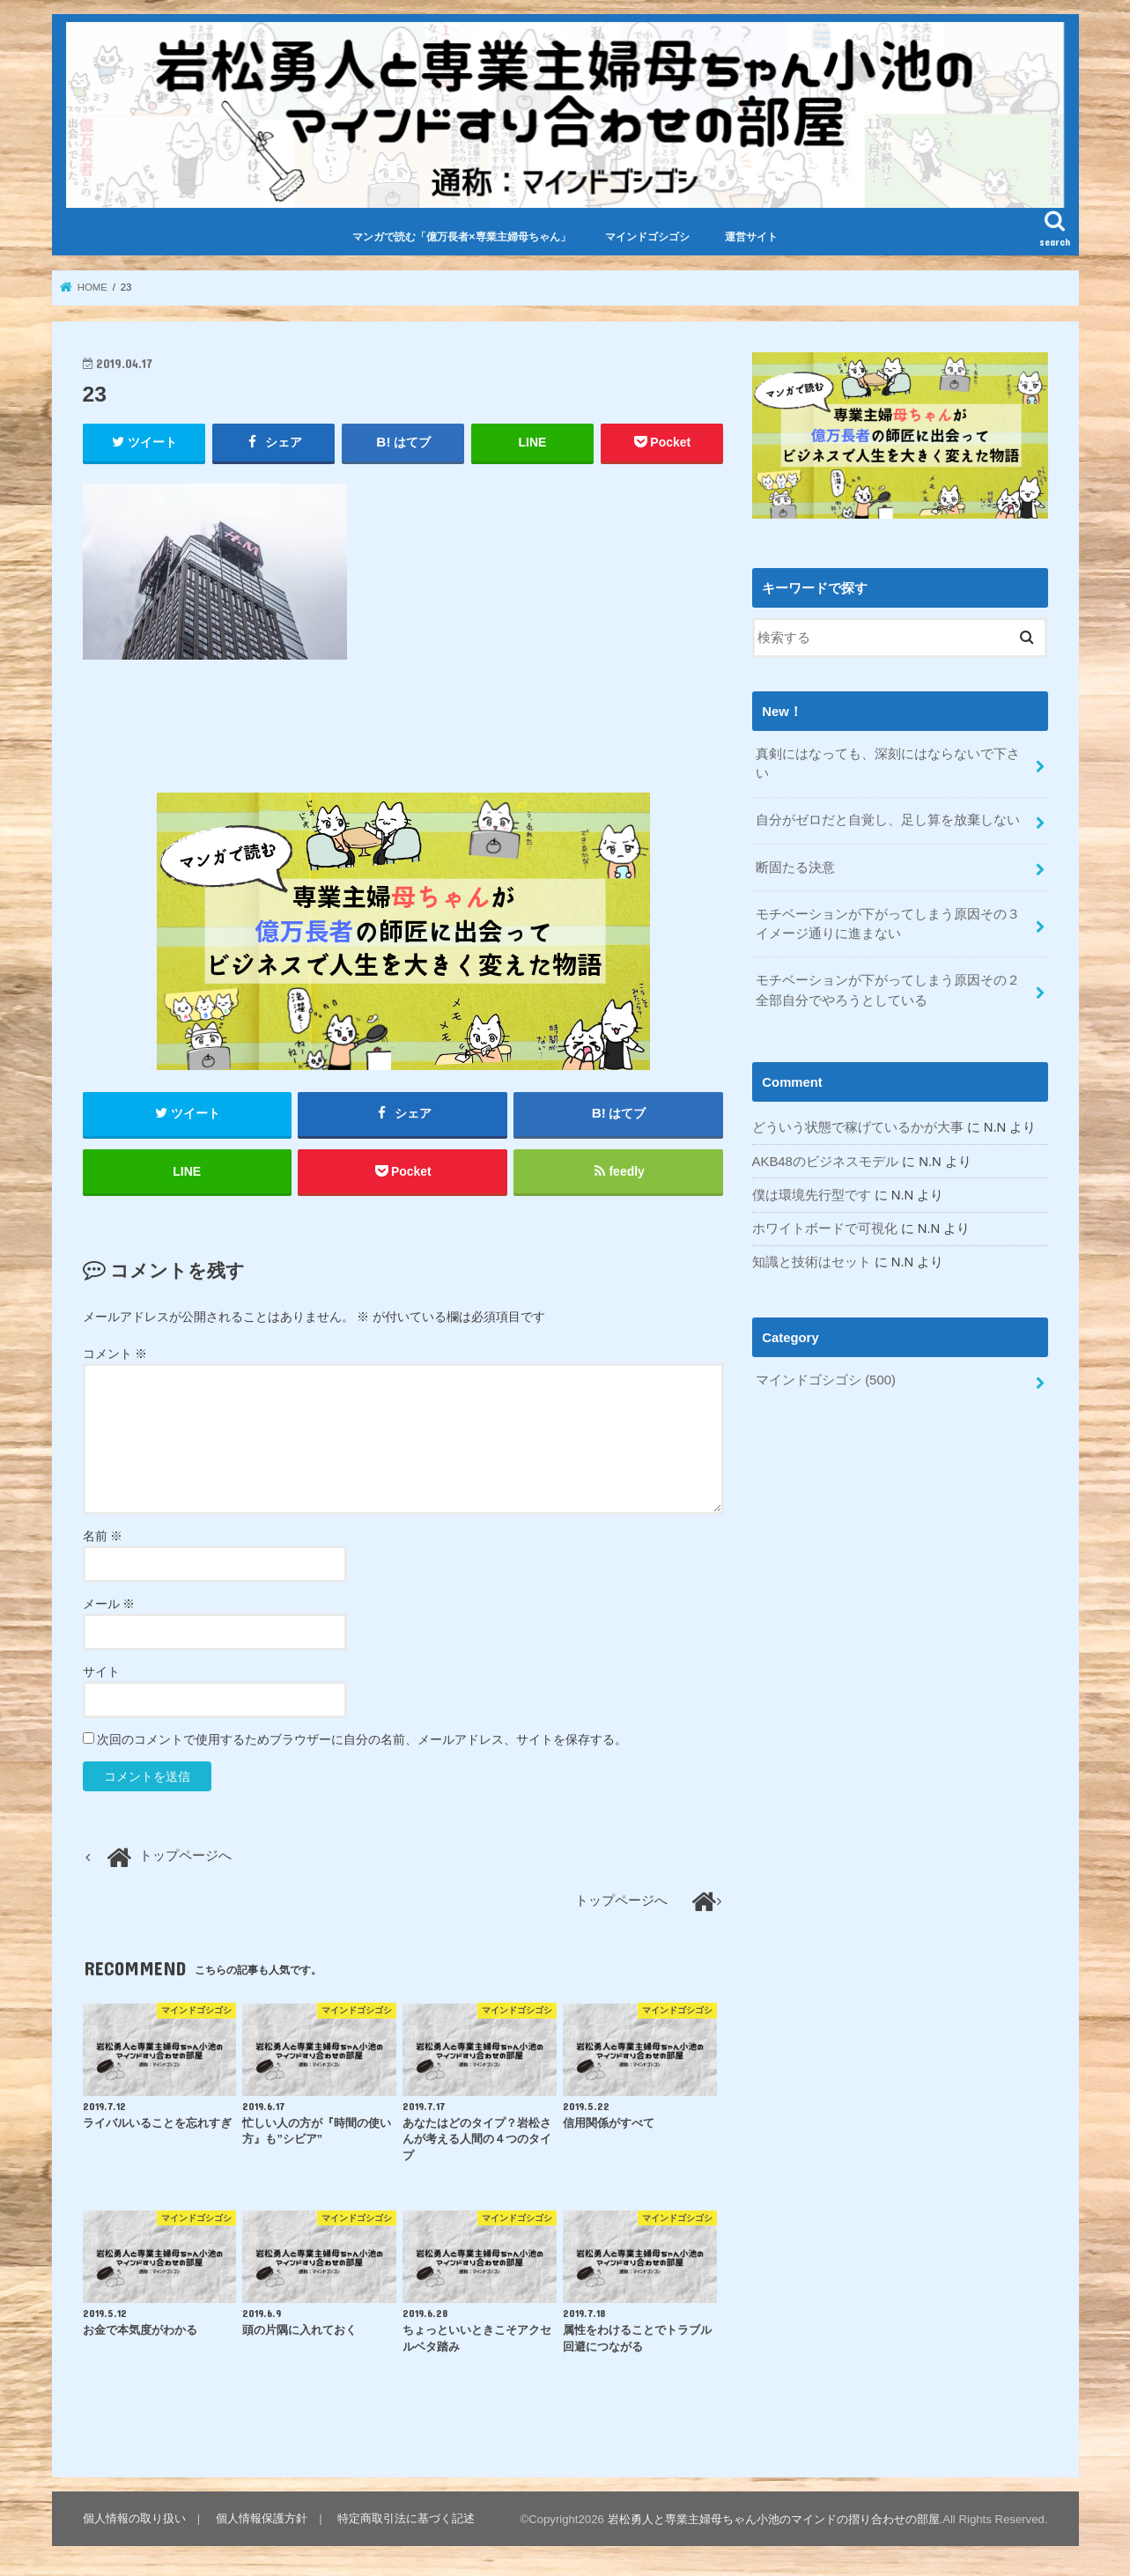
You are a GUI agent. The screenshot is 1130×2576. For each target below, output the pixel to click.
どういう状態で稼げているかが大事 (858, 1125)
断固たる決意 (795, 866)
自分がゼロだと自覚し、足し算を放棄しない (888, 819)
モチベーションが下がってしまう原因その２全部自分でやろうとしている (888, 988)
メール (109, 1605)
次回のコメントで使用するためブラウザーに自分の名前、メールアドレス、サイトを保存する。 (362, 1740)
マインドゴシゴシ (647, 237)
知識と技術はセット (811, 1259)
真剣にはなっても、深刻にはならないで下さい (888, 762)
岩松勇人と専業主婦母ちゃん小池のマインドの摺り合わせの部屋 (774, 2520)
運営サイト (751, 237)
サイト (101, 1672)
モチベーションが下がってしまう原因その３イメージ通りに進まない (888, 922)
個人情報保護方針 (261, 2519)
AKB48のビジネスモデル (825, 1159)
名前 (103, 1537)
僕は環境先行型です (811, 1192)
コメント (115, 1354)
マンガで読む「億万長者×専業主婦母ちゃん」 (461, 237)
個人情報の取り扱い (134, 2519)
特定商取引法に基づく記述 (406, 2519)
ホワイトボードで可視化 (824, 1226)
